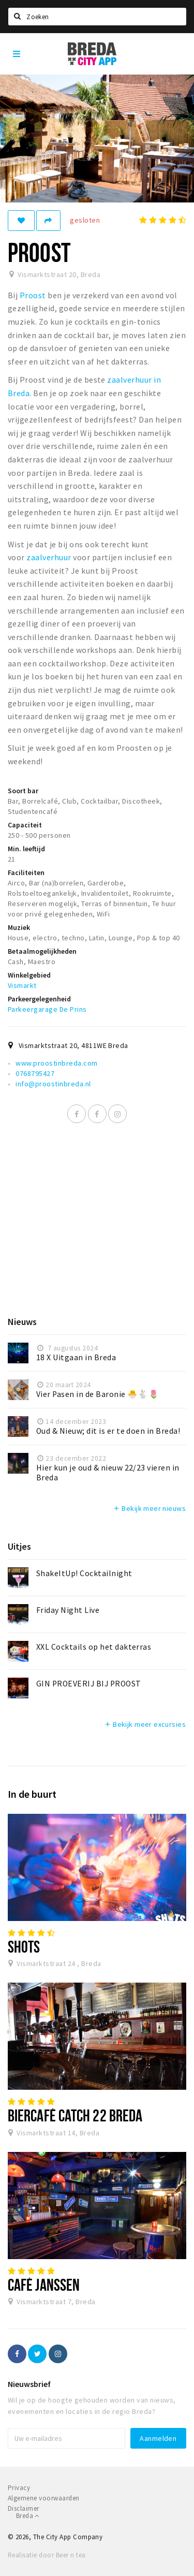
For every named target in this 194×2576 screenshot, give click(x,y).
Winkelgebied (29, 975)
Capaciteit (25, 824)
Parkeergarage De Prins (47, 1009)
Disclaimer (23, 2508)
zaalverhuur (48, 557)
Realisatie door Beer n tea (46, 2555)
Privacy (19, 2487)
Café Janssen (44, 2284)
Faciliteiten (26, 872)
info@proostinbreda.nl (53, 1083)
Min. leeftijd (26, 848)
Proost (33, 295)
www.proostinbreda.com (56, 1063)
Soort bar (23, 790)
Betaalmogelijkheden (42, 951)
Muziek (19, 927)
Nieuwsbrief (29, 2384)
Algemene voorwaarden (44, 2498)
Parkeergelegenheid (39, 998)
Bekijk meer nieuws (149, 1508)
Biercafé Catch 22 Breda (75, 2115)
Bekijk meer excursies (145, 1724)
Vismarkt (22, 985)
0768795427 (35, 1073)
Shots (24, 1946)
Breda (27, 2515)
